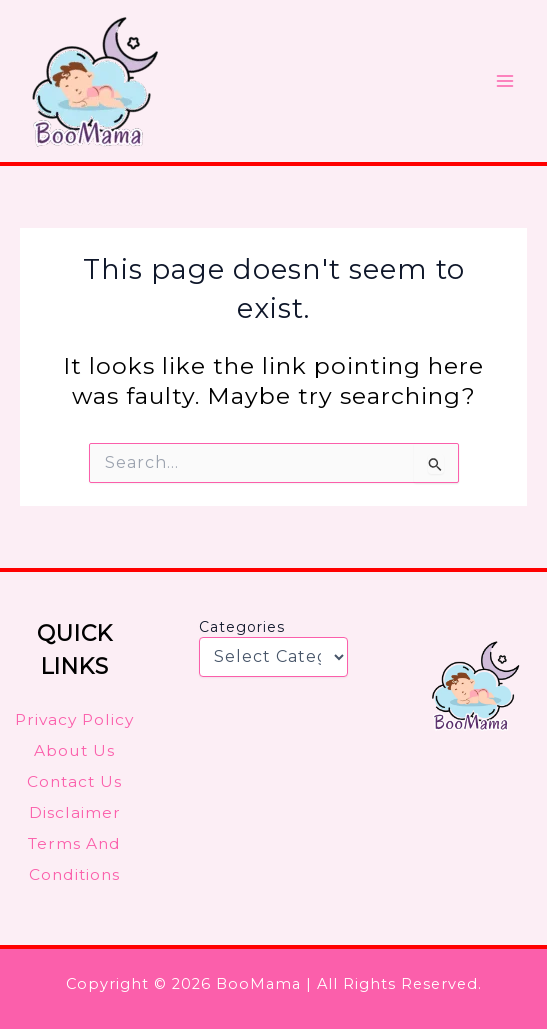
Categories (242, 627)
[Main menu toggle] (505, 80)
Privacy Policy (74, 719)
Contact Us (74, 781)
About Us (74, 750)
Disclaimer (75, 812)
